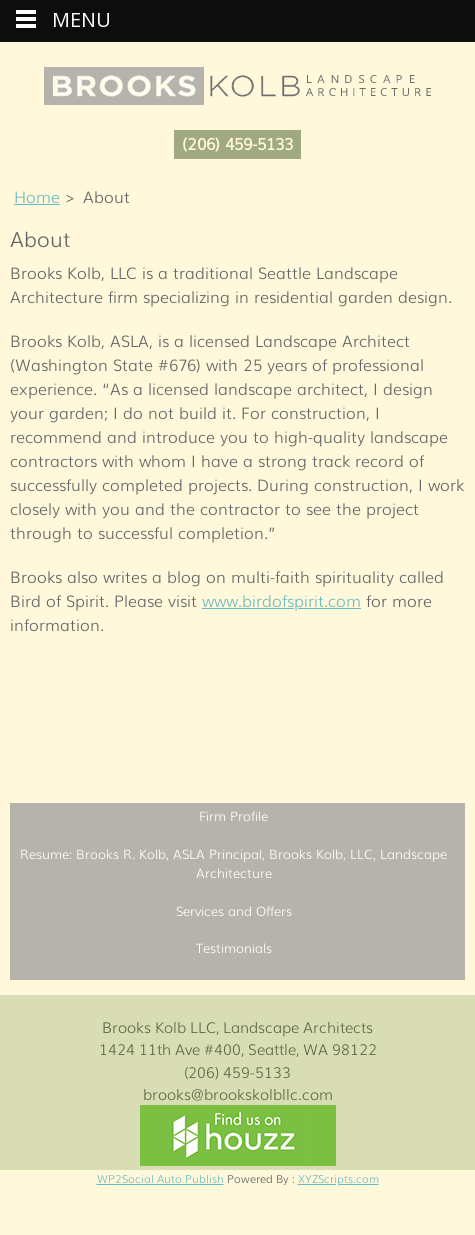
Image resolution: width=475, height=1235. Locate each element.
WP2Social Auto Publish (160, 1178)
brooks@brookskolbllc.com (238, 1093)
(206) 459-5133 (237, 143)
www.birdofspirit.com (281, 600)
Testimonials (234, 947)
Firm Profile (233, 815)
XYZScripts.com (338, 1178)
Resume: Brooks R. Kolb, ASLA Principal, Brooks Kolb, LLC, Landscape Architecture (233, 863)
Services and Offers (234, 910)
